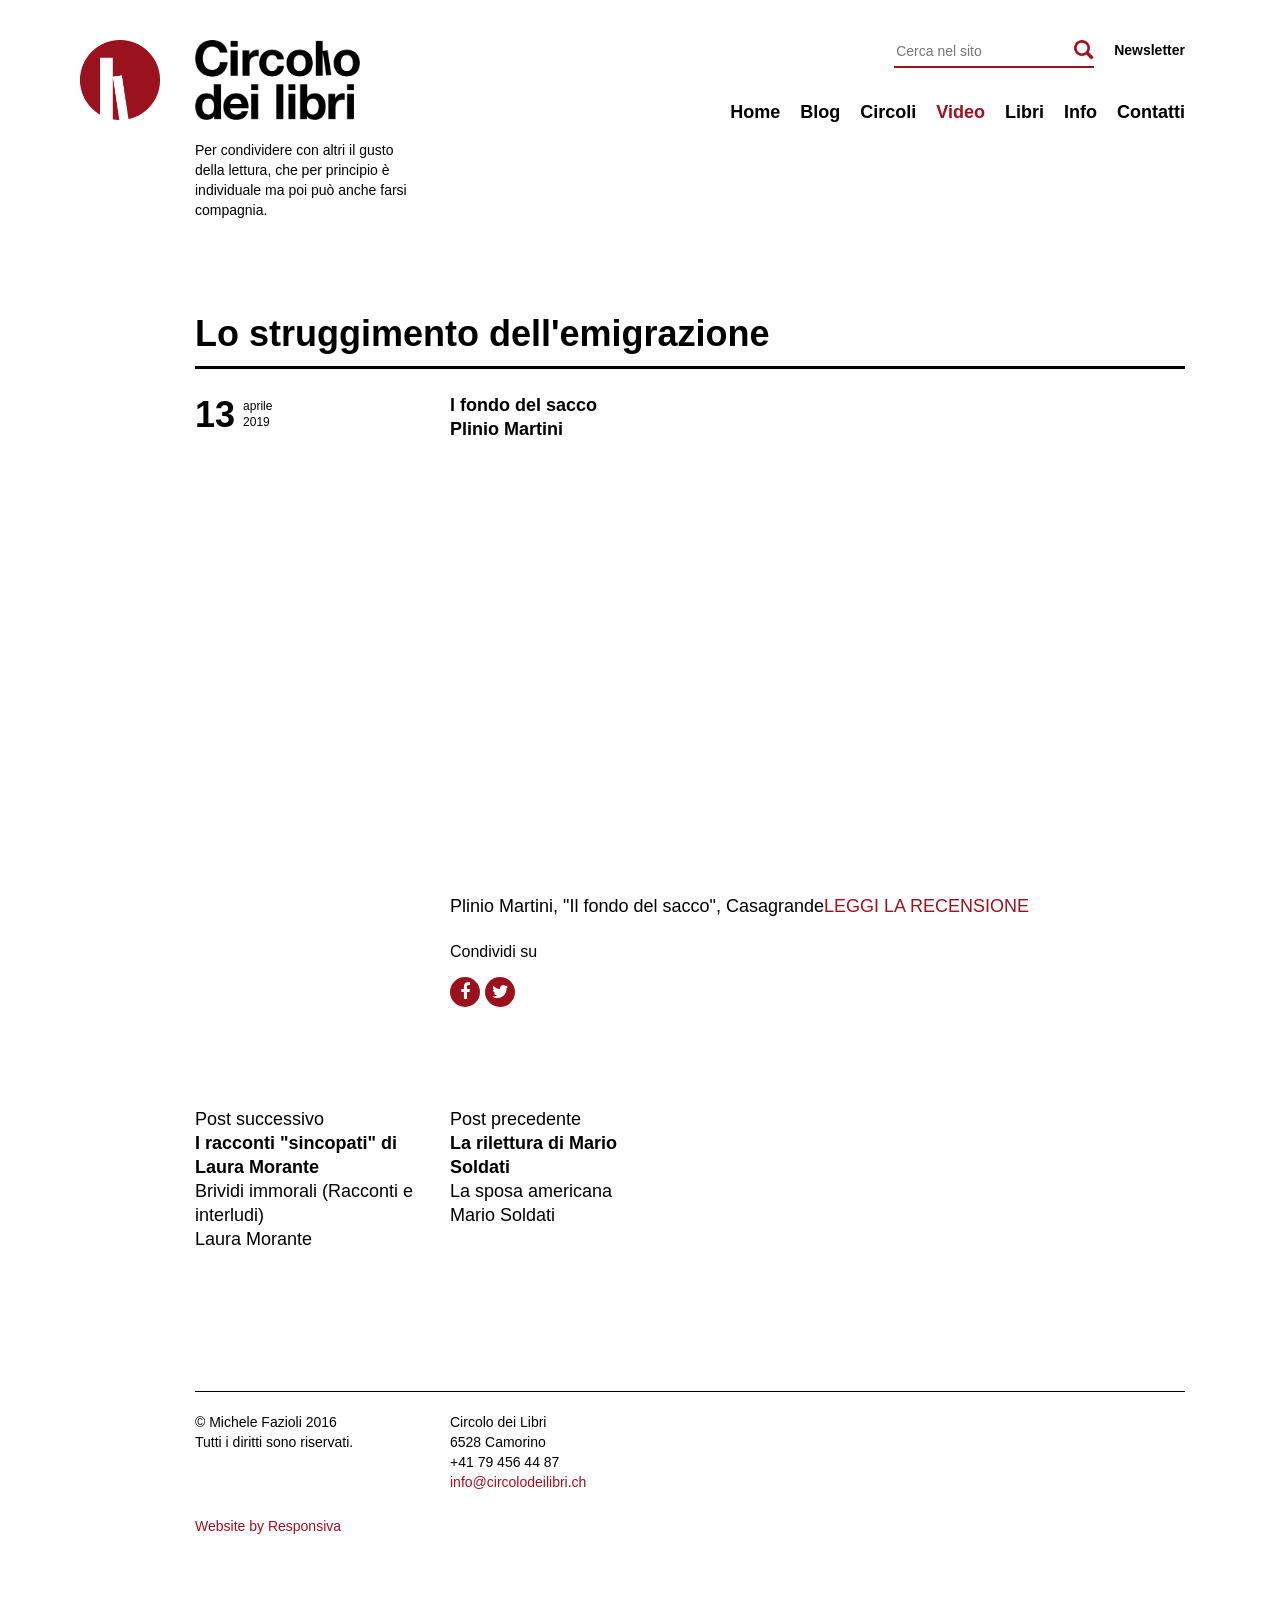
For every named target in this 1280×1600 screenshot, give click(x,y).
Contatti (1151, 112)
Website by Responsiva (268, 1526)
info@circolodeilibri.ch (518, 1482)
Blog (820, 112)
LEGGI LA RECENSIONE (926, 906)
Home (755, 112)
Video (960, 112)
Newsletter (1149, 50)
